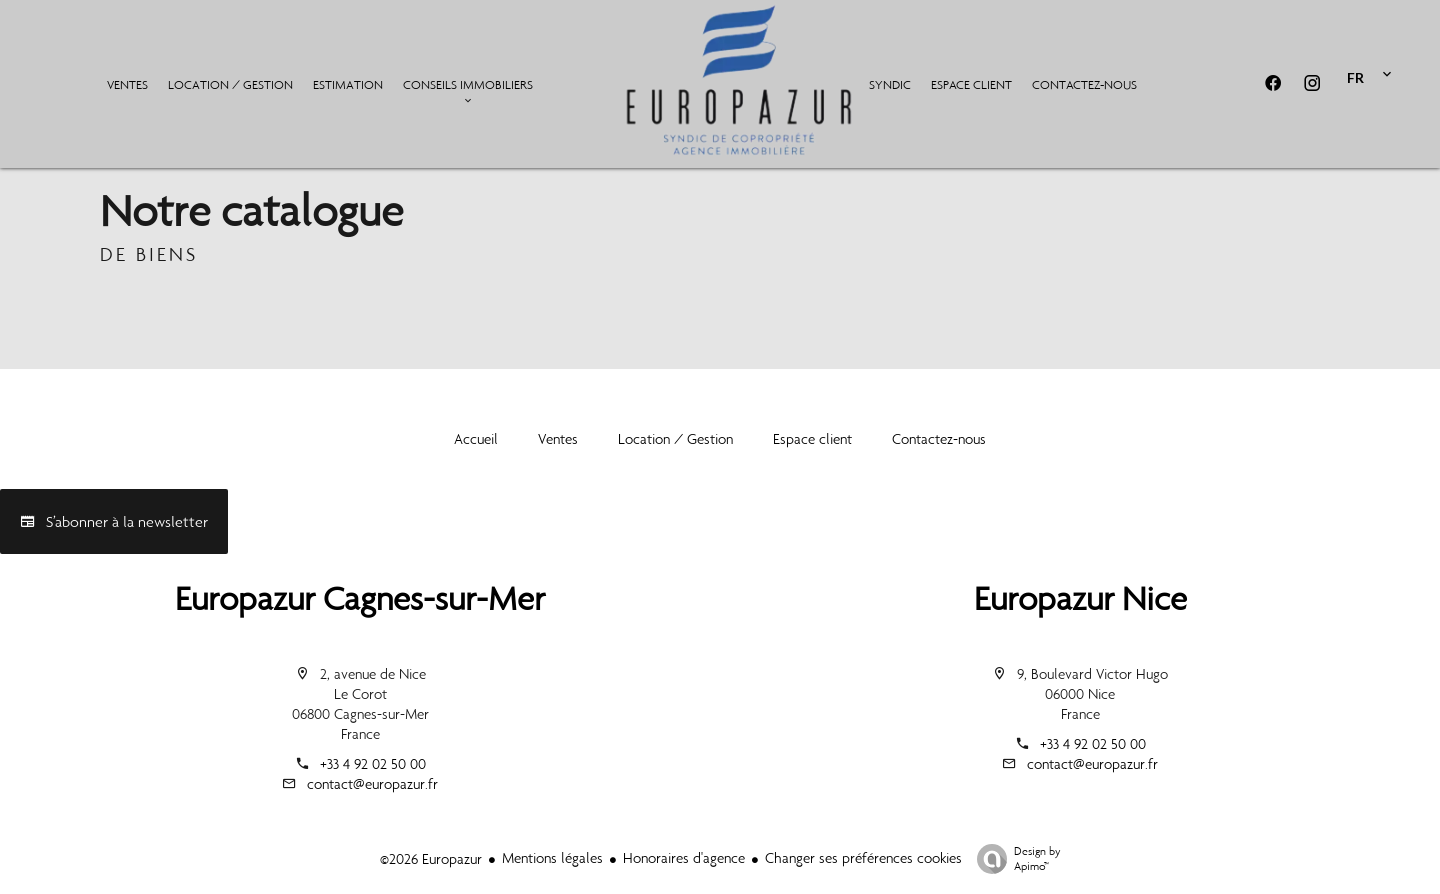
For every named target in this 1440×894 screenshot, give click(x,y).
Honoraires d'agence (684, 858)
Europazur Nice (1080, 598)
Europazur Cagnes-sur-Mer (360, 598)
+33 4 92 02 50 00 (373, 764)
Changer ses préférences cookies (863, 858)
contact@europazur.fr (372, 784)
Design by (1014, 859)
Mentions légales (552, 858)
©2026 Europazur (431, 859)
